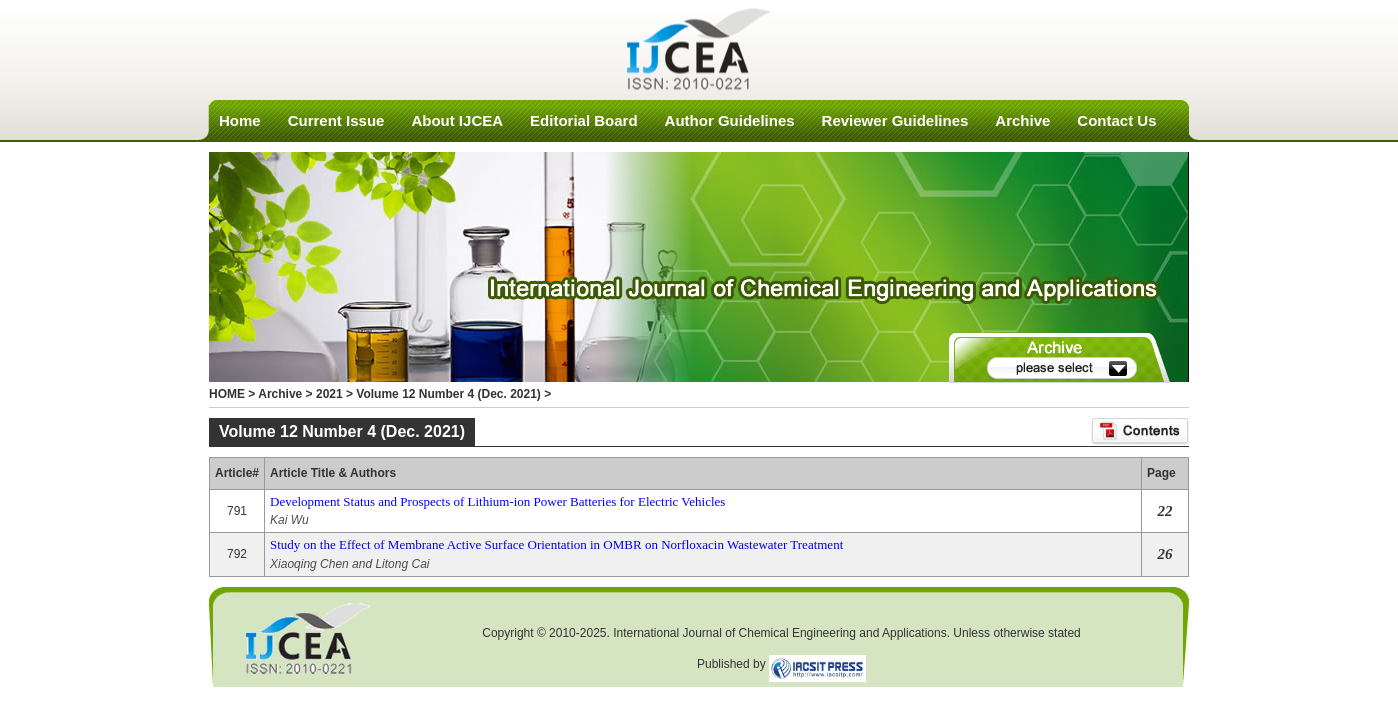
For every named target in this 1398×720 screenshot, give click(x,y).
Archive (1022, 120)
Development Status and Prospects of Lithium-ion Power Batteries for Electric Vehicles (497, 501)
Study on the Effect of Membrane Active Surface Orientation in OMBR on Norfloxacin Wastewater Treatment (556, 544)
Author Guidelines (730, 120)
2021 (329, 394)
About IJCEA (457, 120)
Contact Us (1116, 120)
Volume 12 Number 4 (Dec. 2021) (448, 394)
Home (240, 120)
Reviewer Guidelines (895, 120)
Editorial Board (584, 120)
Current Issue (336, 120)
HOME (227, 394)
